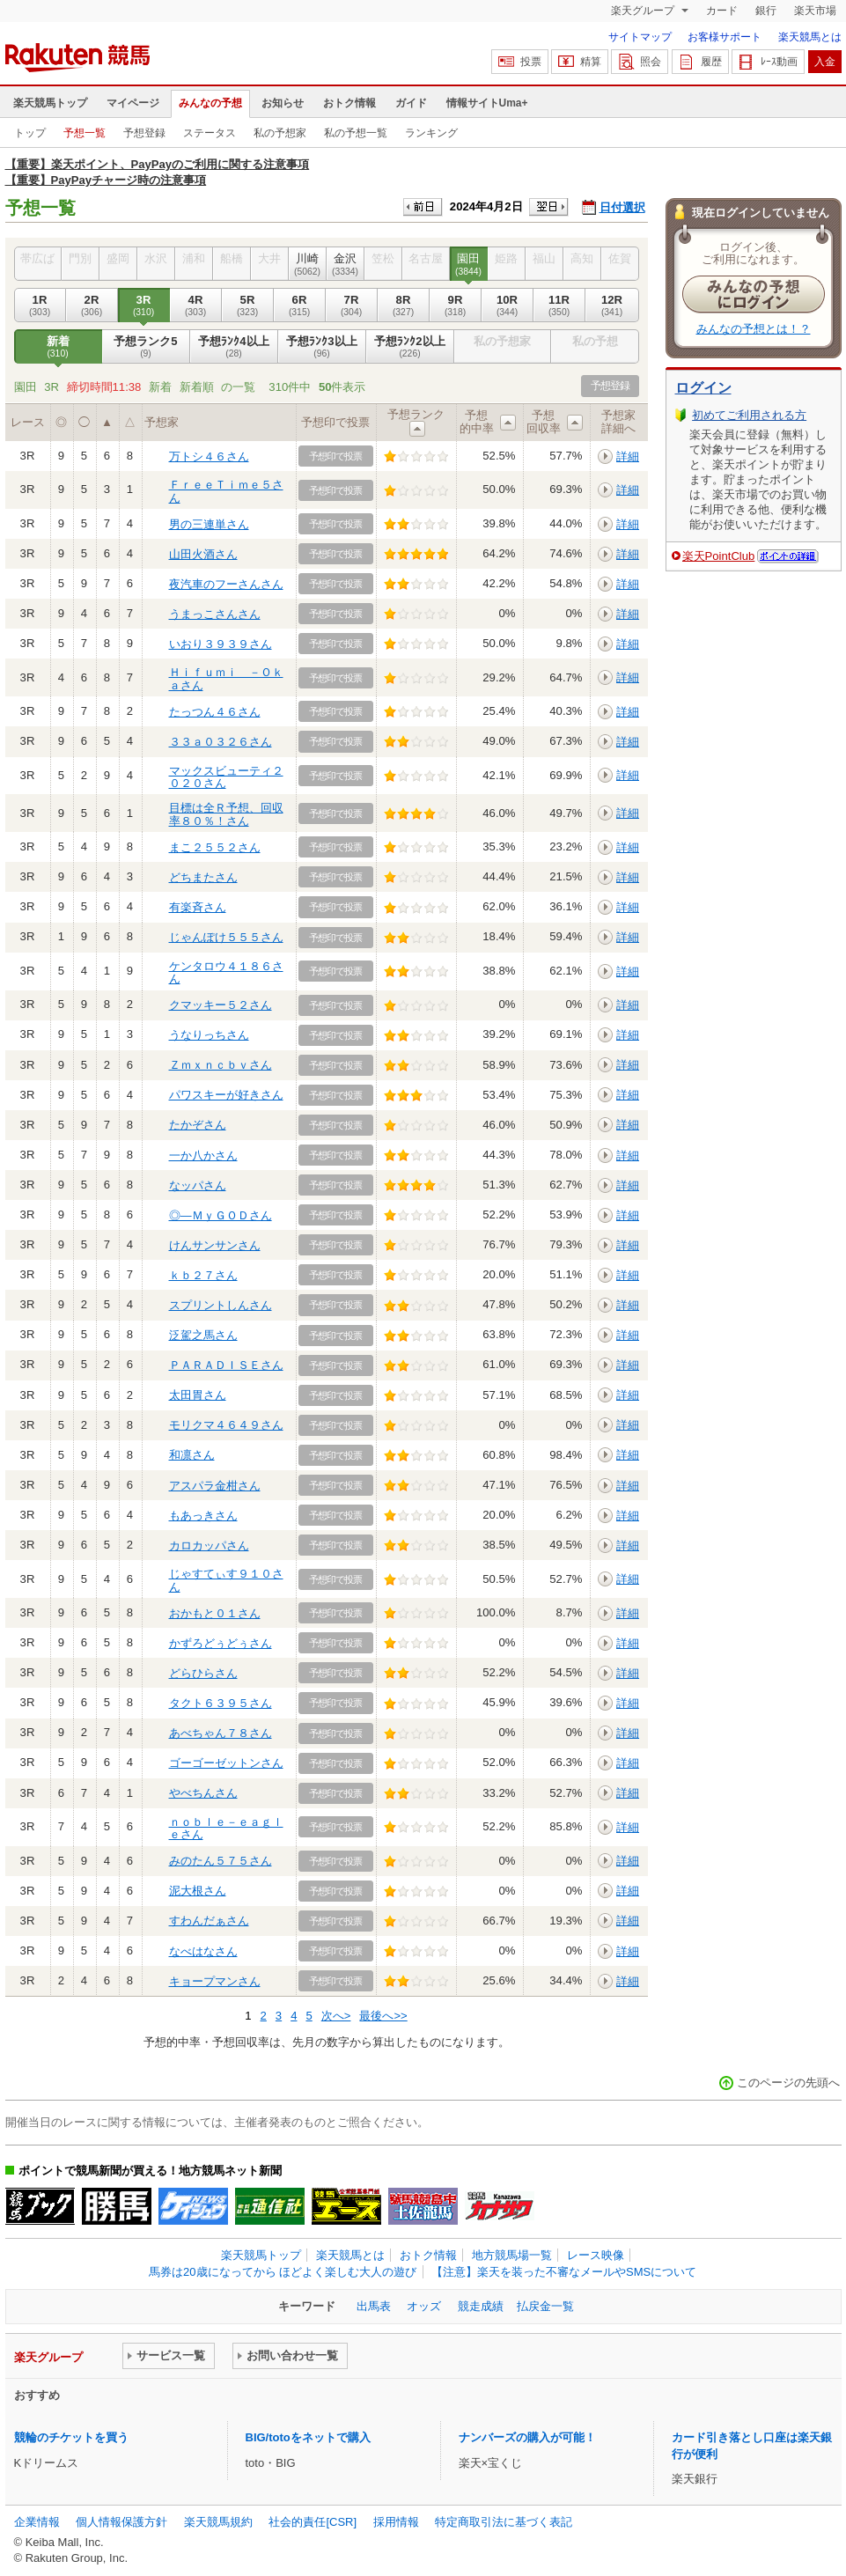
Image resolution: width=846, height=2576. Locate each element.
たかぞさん (197, 1124)
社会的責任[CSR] (313, 2521)
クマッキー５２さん (220, 1005)
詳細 (627, 456)
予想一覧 (84, 133)
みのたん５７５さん (220, 1860)
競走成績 (481, 2306)
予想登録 (144, 133)
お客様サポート (724, 37)
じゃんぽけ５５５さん (226, 937)
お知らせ (282, 103)
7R (351, 305)
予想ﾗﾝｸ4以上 (234, 347)
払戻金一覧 (545, 2306)
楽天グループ (644, 10)
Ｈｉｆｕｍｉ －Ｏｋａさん (226, 678)
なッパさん (197, 1185)
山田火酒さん (203, 554)
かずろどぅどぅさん (220, 1643)
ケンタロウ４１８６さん (226, 972)
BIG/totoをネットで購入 (308, 2437)
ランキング (431, 133)
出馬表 (374, 2306)
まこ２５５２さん (215, 847)
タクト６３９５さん (220, 1703)
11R (559, 305)
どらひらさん (203, 1673)
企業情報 (37, 2521)
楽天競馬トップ (50, 103)
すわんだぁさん (209, 1920)
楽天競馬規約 (218, 2521)
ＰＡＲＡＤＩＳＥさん (226, 1365)
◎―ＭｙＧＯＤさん (220, 1215)
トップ (30, 133)
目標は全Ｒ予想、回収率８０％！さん (226, 814)
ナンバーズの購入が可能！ (527, 2437)
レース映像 (595, 2255)
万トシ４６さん (209, 456)
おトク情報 (349, 103)
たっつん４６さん (215, 711)
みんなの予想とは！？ (753, 328)
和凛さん (192, 1454)
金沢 (345, 264)
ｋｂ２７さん (203, 1275)
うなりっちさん (209, 1034)
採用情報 (396, 2521)
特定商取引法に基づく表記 (503, 2521)
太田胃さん (197, 1395)
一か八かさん (203, 1155)
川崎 (308, 264)
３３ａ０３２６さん (220, 741)
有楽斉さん (197, 907)
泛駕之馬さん (203, 1335)
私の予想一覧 (355, 133)
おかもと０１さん (215, 1613)
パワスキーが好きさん (226, 1094)
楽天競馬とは (810, 37)
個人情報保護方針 (121, 2521)
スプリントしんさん (220, 1305)
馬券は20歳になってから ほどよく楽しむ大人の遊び (282, 2271)
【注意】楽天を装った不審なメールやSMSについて (563, 2271)
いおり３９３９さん (220, 644)
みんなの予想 (210, 103)
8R (403, 305)
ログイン (703, 387)
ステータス (209, 133)
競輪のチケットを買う (71, 2437)
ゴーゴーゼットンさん (226, 1763)
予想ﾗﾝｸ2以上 (410, 347)
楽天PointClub (718, 556)
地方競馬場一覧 (512, 2255)
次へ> (336, 2015)
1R (40, 305)
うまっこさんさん (215, 614)
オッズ (424, 2306)
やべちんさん (203, 1793)
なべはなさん (203, 1951)
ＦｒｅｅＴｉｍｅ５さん (226, 491)
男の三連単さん (209, 524)
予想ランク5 (146, 347)
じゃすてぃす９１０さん (226, 1580)
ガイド (411, 103)
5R (248, 305)
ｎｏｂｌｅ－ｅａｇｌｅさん (226, 1828)
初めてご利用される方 (749, 415)
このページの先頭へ (788, 2082)
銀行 (765, 10)
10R (507, 305)
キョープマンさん (215, 1981)
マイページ (133, 103)
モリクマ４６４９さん (226, 1425)
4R (196, 305)
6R (300, 305)
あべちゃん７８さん (220, 1733)
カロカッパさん (209, 1545)
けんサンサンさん (215, 1245)
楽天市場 (815, 10)
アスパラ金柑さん (215, 1485)
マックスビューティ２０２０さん (226, 777)
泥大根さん (197, 1890)
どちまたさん (203, 877)
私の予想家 (280, 133)
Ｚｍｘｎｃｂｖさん (220, 1064)
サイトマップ (640, 37)
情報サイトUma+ (487, 103)
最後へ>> (383, 2015)
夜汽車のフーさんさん (226, 584)
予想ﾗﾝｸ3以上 (322, 347)
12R (612, 305)
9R (455, 305)
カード (722, 10)
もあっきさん (203, 1515)
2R (92, 305)
